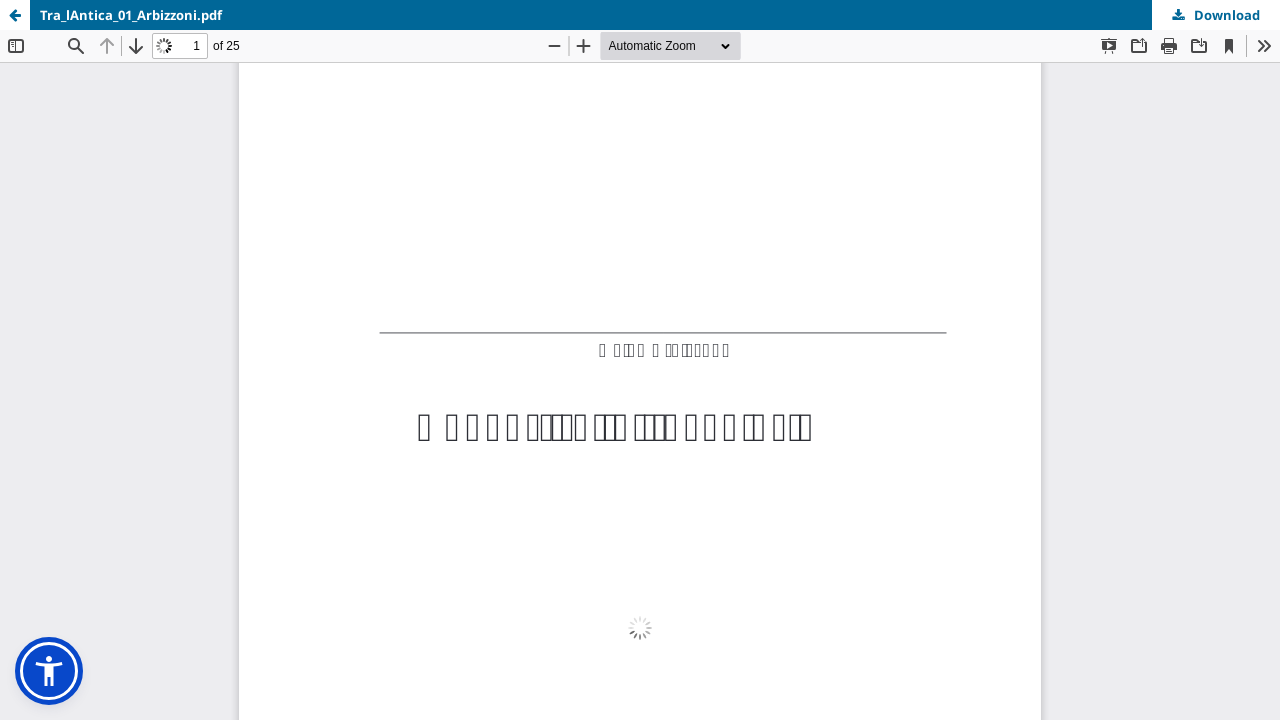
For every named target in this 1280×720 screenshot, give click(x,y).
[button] (49, 671)
